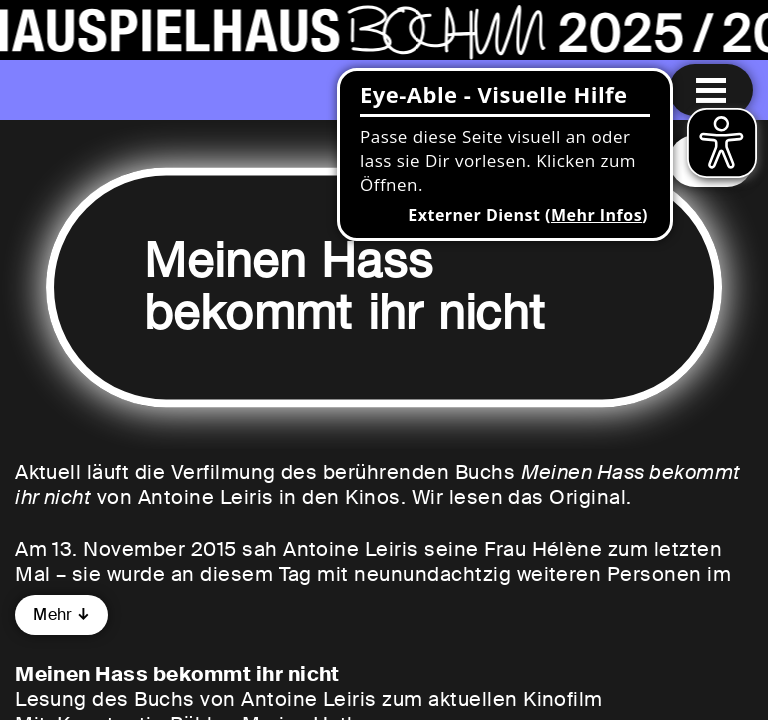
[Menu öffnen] (711, 90)
